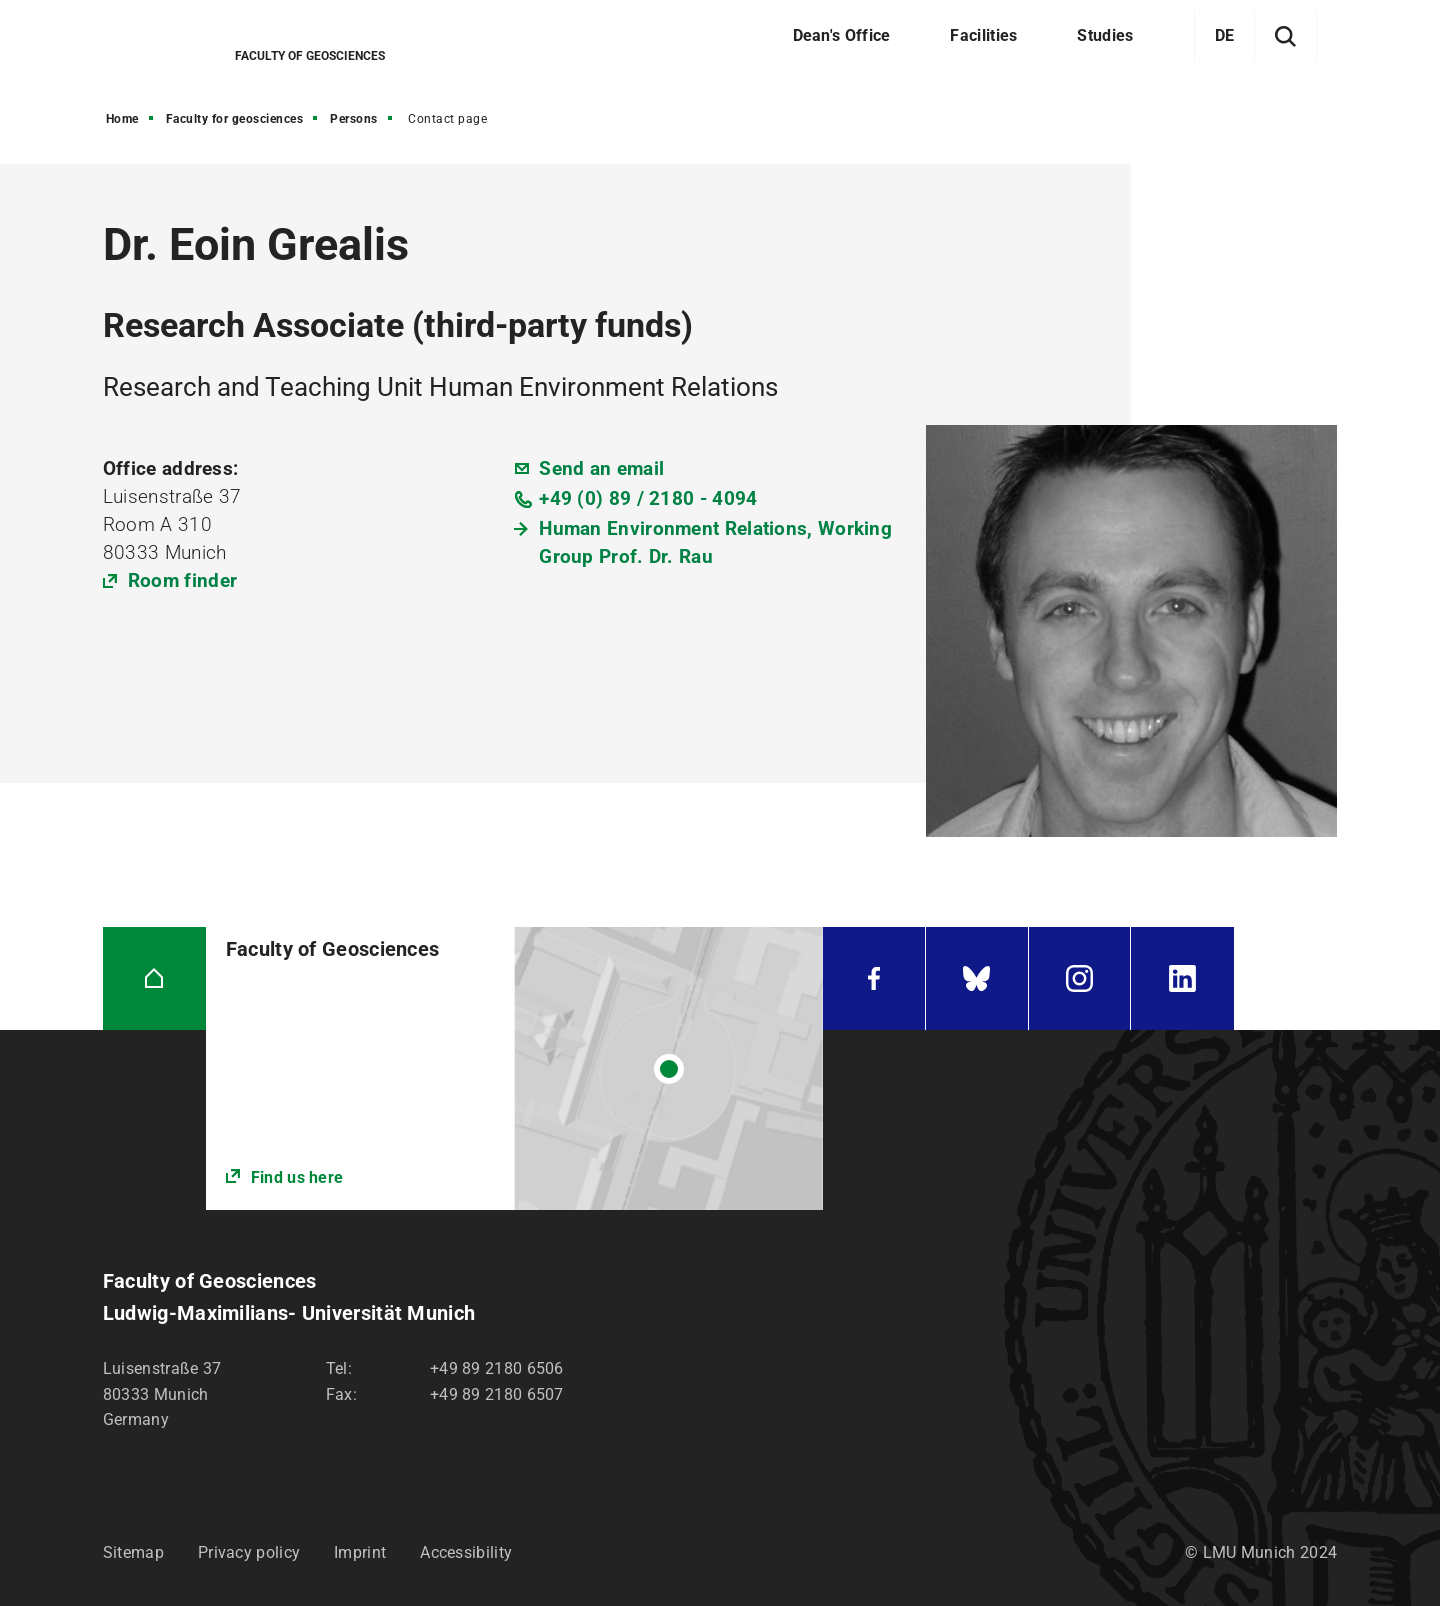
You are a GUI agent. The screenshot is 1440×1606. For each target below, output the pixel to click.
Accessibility (466, 1552)
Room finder (182, 580)
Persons (354, 119)
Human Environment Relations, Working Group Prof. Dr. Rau (715, 542)
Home (122, 119)
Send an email (601, 468)
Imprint (360, 1552)
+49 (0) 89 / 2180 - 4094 (648, 498)
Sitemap (133, 1552)
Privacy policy (249, 1552)
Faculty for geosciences (235, 119)
